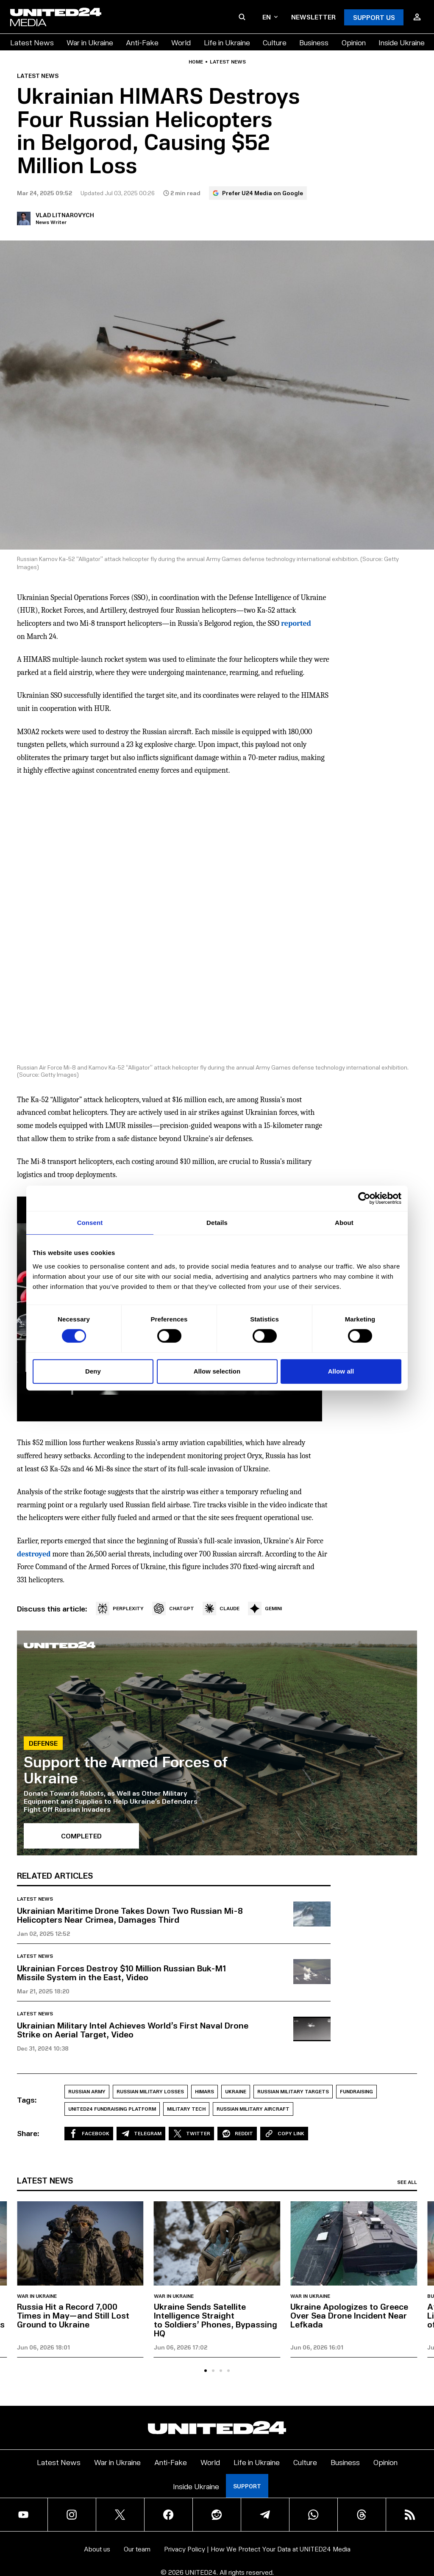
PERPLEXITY (120, 1608)
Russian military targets (293, 2091)
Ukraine (235, 2091)
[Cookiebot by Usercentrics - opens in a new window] (364, 1198)
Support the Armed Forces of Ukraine (126, 1769)
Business (313, 42)
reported (296, 623)
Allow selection (217, 1371)
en (270, 17)
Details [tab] (217, 1222)
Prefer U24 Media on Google (258, 193)
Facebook (88, 2133)
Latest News (32, 42)
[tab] (205, 2370)
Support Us (374, 17)
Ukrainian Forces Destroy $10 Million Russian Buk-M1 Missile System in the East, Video (121, 1972)
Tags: (27, 2099)
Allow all (341, 1371)
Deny (93, 1371)
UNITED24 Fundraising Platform (112, 2108)
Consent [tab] (90, 1222)
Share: (28, 2133)
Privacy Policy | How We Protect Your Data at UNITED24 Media (257, 2549)
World (181, 42)
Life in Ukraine (227, 42)
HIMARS (204, 2091)
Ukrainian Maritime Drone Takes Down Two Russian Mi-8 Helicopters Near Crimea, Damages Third (130, 1914)
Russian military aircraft (253, 2108)
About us (97, 2549)
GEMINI (265, 1608)
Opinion (354, 42)
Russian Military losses (150, 2091)
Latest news (228, 61)
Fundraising (356, 2091)
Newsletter (313, 17)
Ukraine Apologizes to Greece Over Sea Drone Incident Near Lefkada (349, 2315)
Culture (275, 42)
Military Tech (186, 2108)
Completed (81, 1836)
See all (407, 2182)
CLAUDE (221, 1608)
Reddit (237, 2133)
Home (196, 61)
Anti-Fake (142, 42)
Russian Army (87, 2091)
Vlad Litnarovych (65, 215)
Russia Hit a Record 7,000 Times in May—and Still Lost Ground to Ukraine (73, 2315)
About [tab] (344, 1222)
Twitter (191, 2133)
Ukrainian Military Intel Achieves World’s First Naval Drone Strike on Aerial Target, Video (132, 2029)
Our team (137, 2549)
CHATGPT (173, 1608)
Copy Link (284, 2133)
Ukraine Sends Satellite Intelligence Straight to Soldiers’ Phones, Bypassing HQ (215, 2319)
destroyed (34, 1554)
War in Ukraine (90, 42)
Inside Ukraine (401, 42)
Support (247, 2486)
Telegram (140, 2133)
